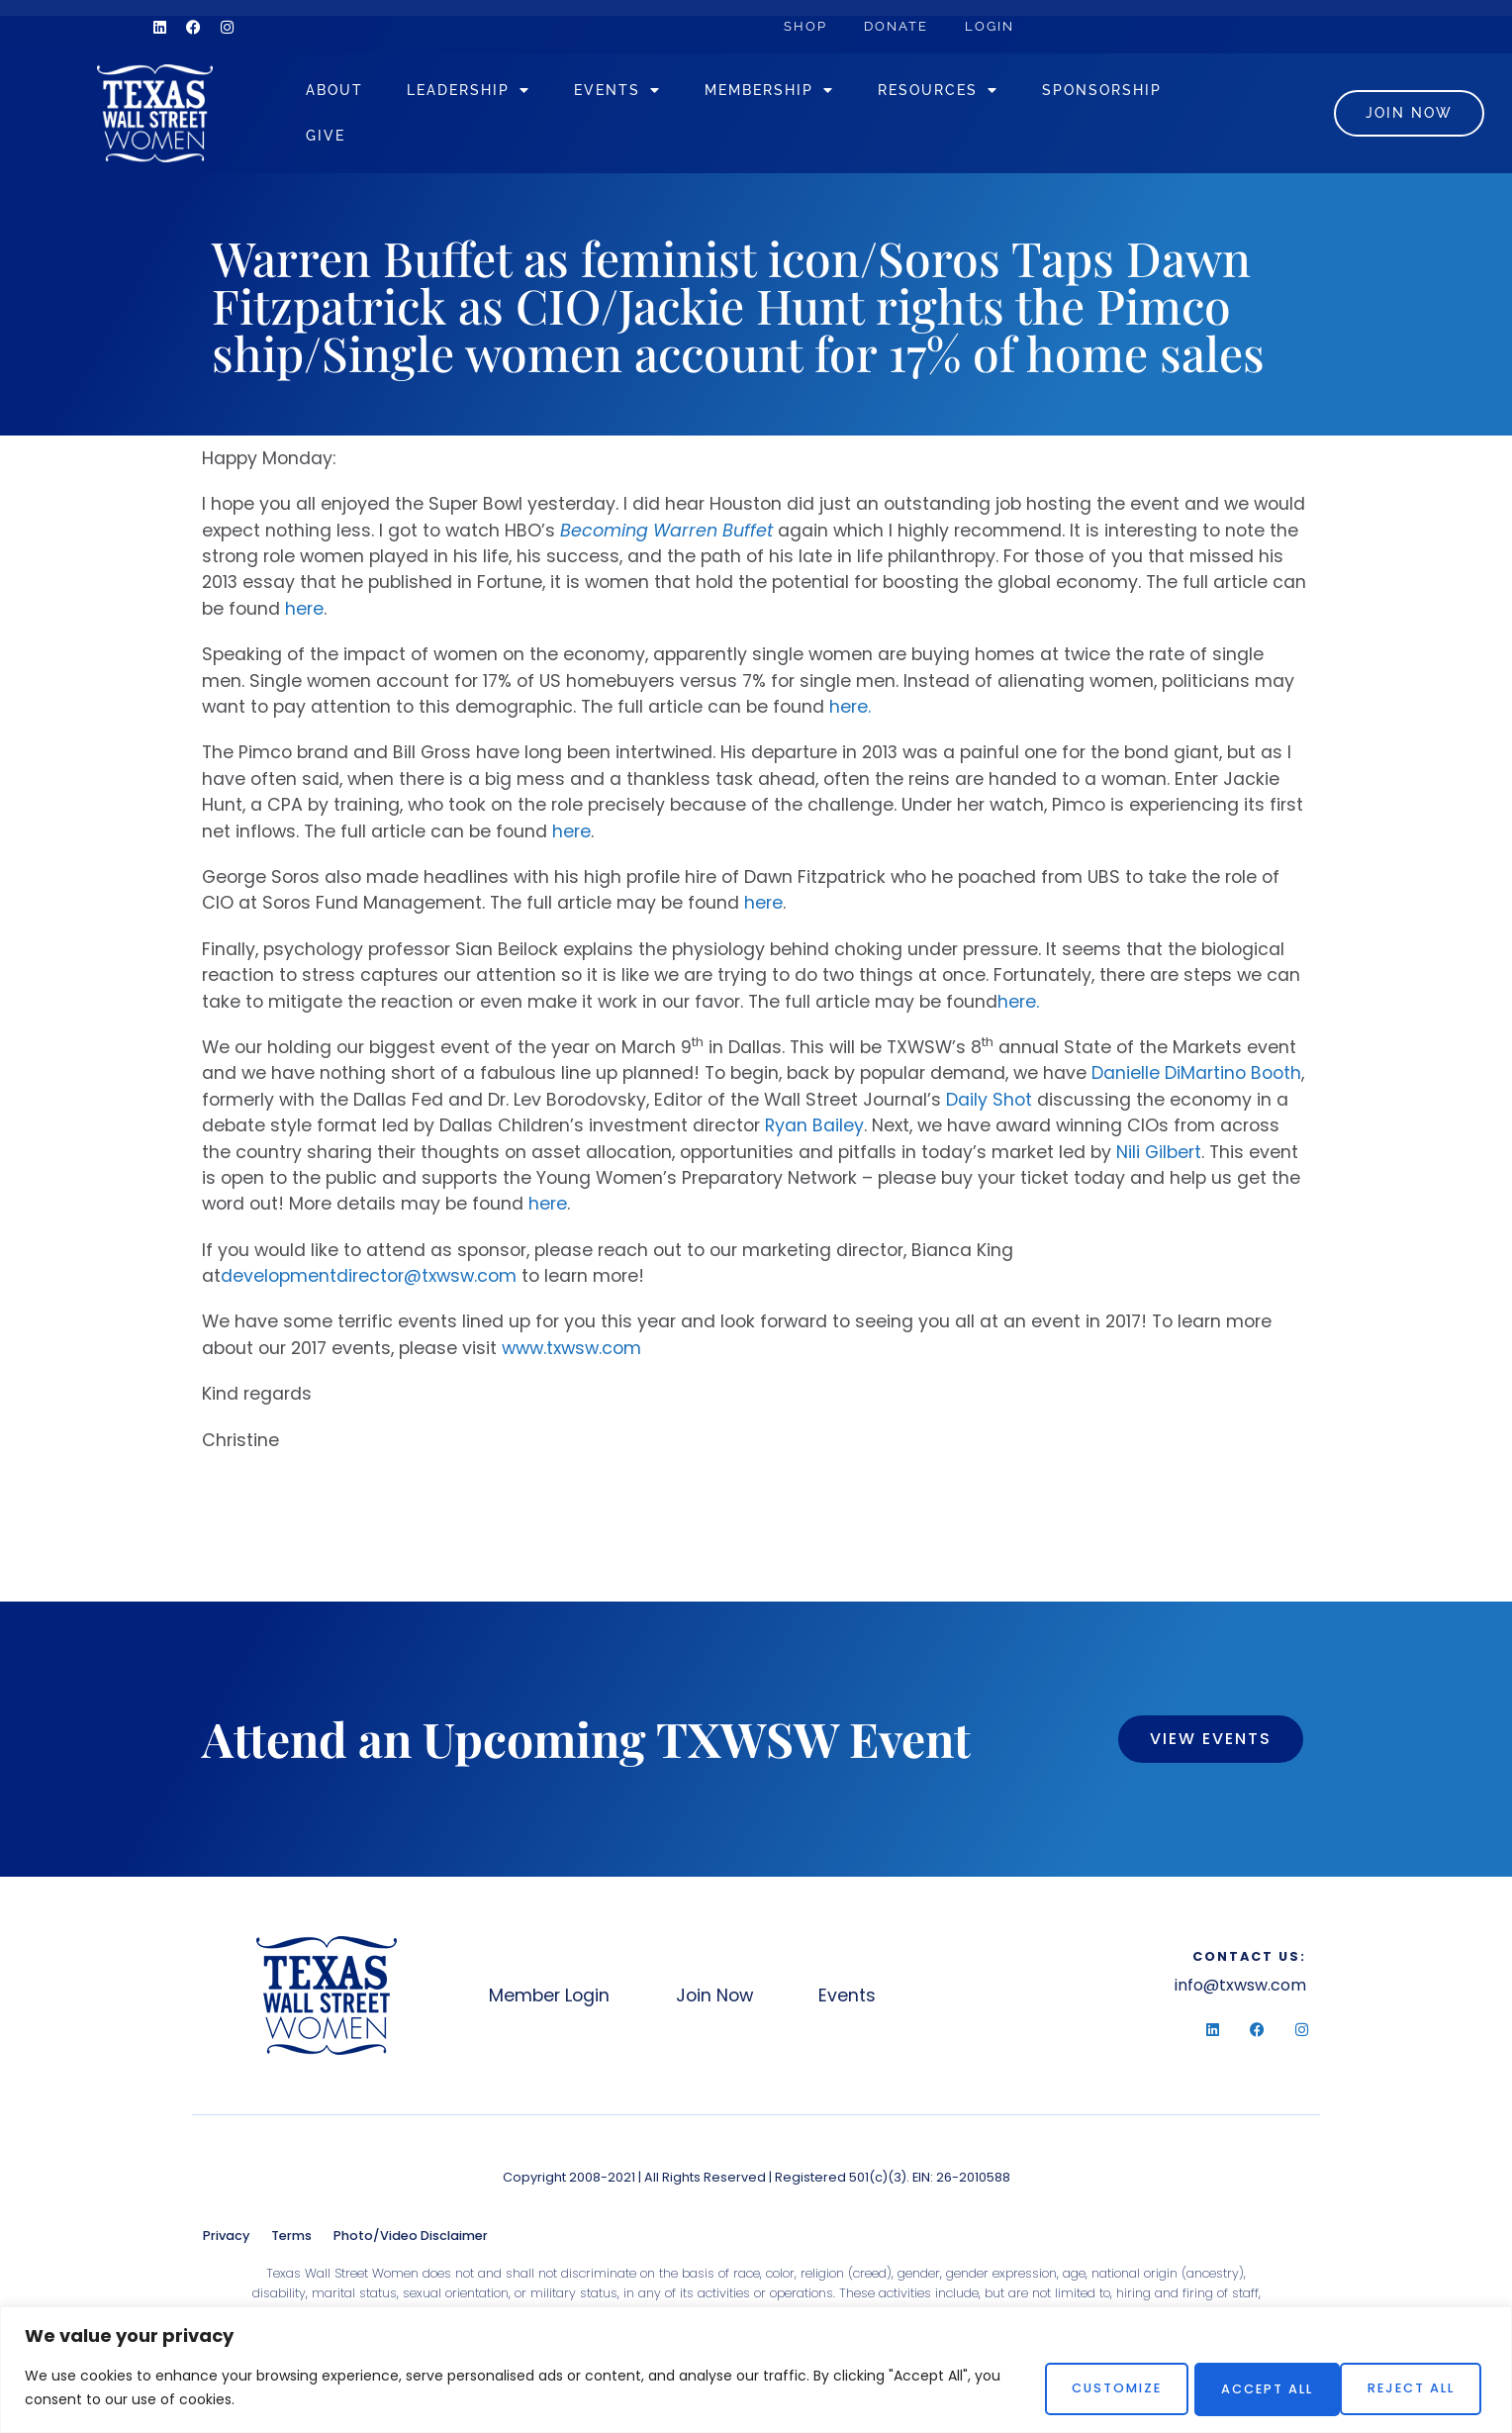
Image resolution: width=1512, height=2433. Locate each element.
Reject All (1248, 2388)
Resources (972, 94)
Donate (901, 26)
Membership (804, 94)
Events (652, 94)
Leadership (503, 94)
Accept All (1410, 2388)
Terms (291, 2243)
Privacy (226, 2243)
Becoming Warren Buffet (666, 538)
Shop (807, 26)
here (304, 617)
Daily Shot (989, 1107)
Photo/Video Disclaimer (410, 2243)
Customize (1089, 2388)
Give (523, 140)
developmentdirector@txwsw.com (369, 1285)
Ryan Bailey (814, 1134)
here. (850, 716)
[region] (756, 2370)
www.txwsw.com (571, 1356)
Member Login (550, 2003)
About (369, 94)
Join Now (720, 2003)
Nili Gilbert (1158, 1160)
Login (997, 26)
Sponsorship (400, 140)
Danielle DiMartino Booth (1196, 1082)
